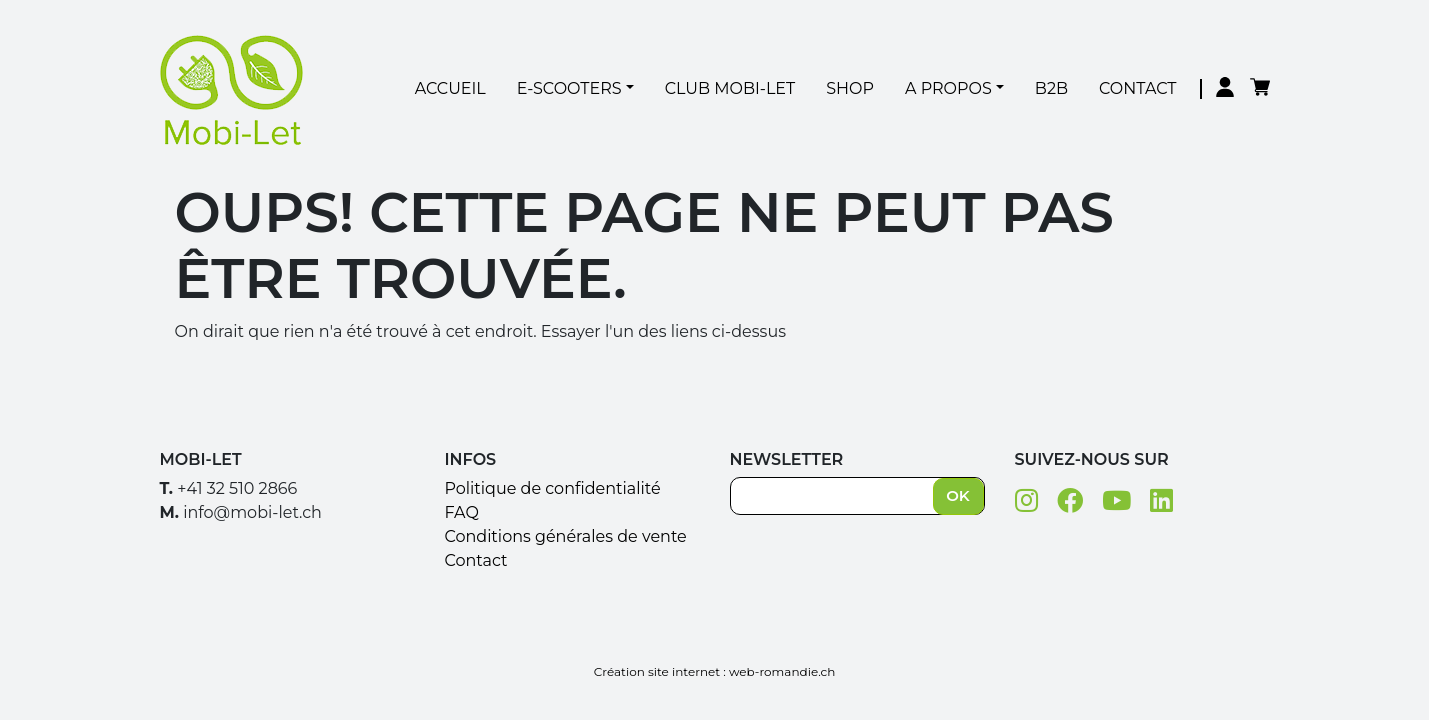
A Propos (948, 88)
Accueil (450, 88)
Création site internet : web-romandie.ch (715, 671)
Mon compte (1225, 89)
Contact (1137, 88)
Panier (1260, 89)
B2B (1051, 88)
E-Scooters (569, 88)
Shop (850, 88)
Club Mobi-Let (730, 88)
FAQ (462, 512)
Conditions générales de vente (566, 536)
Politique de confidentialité (553, 488)
